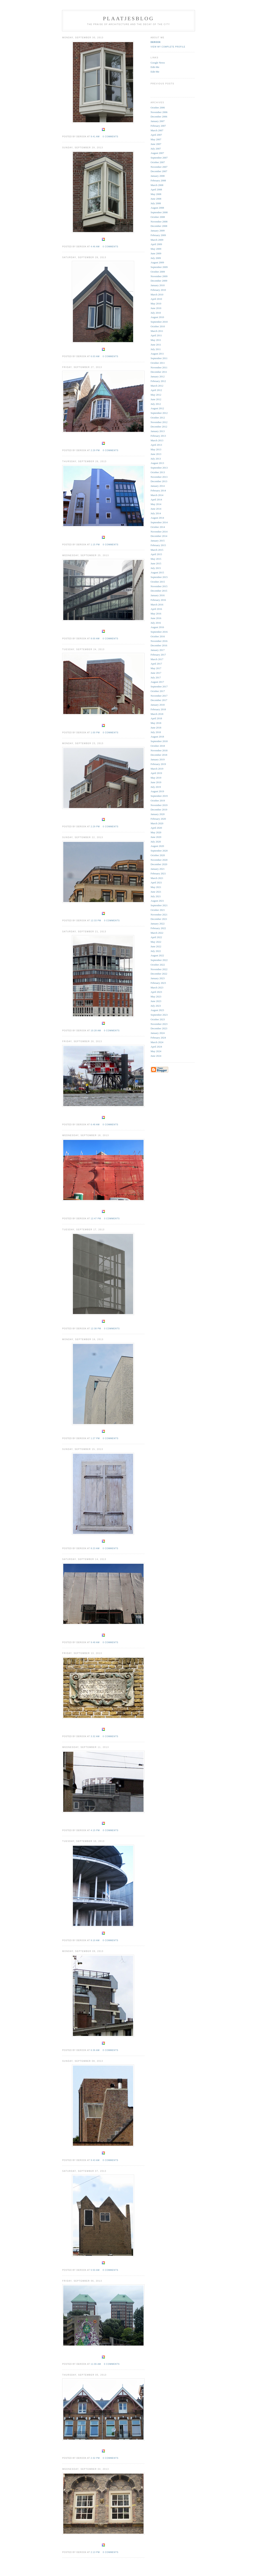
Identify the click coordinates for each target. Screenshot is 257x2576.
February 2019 (158, 764)
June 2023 (156, 1001)
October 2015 (158, 581)
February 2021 (158, 873)
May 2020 (156, 832)
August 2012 (157, 408)
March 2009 (157, 239)
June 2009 (156, 253)
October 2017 (158, 691)
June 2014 (156, 508)
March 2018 (157, 713)
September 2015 (159, 577)
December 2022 (159, 973)
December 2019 (159, 809)
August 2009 (157, 262)
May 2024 (156, 1051)
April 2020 (156, 827)
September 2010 (159, 321)
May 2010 (156, 303)
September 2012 (159, 412)
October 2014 (158, 526)
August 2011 (157, 353)
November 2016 (159, 640)
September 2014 (159, 522)
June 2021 (156, 891)
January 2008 (158, 175)
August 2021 (157, 900)
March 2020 (157, 823)
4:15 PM (95, 1830)
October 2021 (158, 909)
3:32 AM (95, 1736)
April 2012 (156, 390)
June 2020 (156, 836)
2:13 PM (95, 2552)
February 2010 (158, 289)
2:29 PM (95, 450)
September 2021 (159, 905)
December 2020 (159, 864)
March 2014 (157, 495)
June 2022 (156, 946)
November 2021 (159, 914)
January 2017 (158, 650)
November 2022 (159, 969)
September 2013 (159, 467)
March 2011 (157, 330)
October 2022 (158, 964)
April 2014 (156, 499)
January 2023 (158, 978)
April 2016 (156, 608)
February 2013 (158, 435)
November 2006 (159, 112)
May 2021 (156, 887)
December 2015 (159, 590)
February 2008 (158, 180)
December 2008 (159, 225)
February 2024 (158, 1037)
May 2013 (156, 449)
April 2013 (156, 444)
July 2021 (156, 896)
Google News (158, 62)
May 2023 (156, 996)
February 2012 (158, 381)
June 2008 (156, 198)
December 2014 (159, 535)
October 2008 (158, 216)
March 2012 (157, 385)
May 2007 (156, 139)
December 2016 (159, 645)
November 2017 (159, 695)
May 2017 (156, 668)
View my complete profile (168, 47)
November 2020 (159, 859)
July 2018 (156, 732)
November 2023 (159, 1023)
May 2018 (156, 722)
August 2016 (157, 627)
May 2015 (156, 558)
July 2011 (156, 349)
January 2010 (158, 285)
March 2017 (157, 659)
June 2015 (156, 563)
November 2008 (159, 221)
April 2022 (156, 937)
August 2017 (157, 681)
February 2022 (158, 928)
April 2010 (156, 298)
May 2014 (156, 504)
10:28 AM (96, 1030)
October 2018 (158, 745)
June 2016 (156, 618)
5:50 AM (95, 2270)
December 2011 (159, 371)
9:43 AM (95, 2160)
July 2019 (156, 786)
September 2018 (159, 741)
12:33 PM (96, 920)
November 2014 (159, 531)
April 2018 (156, 718)
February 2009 (158, 235)
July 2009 (156, 258)
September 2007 (159, 157)
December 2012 (159, 426)
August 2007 (157, 153)
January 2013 (158, 431)
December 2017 (159, 700)
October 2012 (158, 417)
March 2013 (157, 440)
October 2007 (158, 162)
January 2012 (158, 376)
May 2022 (156, 941)
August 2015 (157, 572)
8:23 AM (95, 1548)
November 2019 (159, 805)
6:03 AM (95, 356)
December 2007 (159, 171)
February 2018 (158, 709)
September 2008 (159, 212)
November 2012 (159, 422)
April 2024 (156, 1046)
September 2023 (159, 1014)
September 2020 (159, 850)
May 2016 (156, 613)
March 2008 (157, 185)
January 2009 (158, 230)
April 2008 (156, 189)
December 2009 (159, 280)
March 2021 (157, 878)
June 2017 (156, 672)
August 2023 (157, 1010)
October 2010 (158, 326)
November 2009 (159, 276)
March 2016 (157, 604)
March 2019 (157, 768)
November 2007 (159, 166)
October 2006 (158, 107)
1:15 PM (95, 544)
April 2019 (156, 773)
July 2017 (156, 677)
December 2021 (159, 918)
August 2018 (157, 736)
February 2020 (158, 818)
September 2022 (159, 960)
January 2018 (158, 704)
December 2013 (159, 481)
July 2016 (156, 622)
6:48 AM (95, 1124)
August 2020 (157, 846)
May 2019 (156, 777)
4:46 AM (95, 246)
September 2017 (159, 686)
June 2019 (156, 782)
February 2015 (158, 545)
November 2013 (159, 476)
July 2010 (156, 312)
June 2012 (156, 399)
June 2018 (156, 727)
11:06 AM (96, 2364)
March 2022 (157, 932)
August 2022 (157, 955)
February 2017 (158, 654)
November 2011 (159, 367)
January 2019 (158, 759)
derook (156, 42)
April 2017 (156, 663)
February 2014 (158, 490)
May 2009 (156, 248)
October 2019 (158, 800)
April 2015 (156, 554)
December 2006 (159, 116)
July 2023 (156, 1005)
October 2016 (158, 636)
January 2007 (158, 121)
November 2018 (159, 750)
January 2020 (158, 814)
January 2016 (158, 595)
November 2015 (159, 586)
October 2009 (158, 271)
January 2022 (158, 923)
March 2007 (157, 130)
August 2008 (157, 207)
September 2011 (159, 358)
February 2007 (158, 125)
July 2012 (156, 403)
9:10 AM (95, 1940)
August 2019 (157, 791)
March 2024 (157, 1042)
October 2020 (158, 855)
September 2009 (159, 267)
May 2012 (156, 394)
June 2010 (156, 308)
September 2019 (159, 795)
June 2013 (156, 454)
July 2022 (156, 951)
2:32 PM (95, 2458)
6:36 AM (95, 2050)
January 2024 (158, 1032)
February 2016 (158, 599)
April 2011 (156, 335)
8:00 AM (95, 638)
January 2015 (158, 540)
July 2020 (156, 841)
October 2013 (158, 472)
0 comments (110, 136)
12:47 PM (96, 1218)
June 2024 (156, 1055)
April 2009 (156, 244)
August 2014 (157, 517)
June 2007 (156, 143)
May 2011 (156, 339)
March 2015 (157, 549)
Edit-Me (155, 67)
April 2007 (156, 134)
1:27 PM (95, 1438)
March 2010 (157, 294)
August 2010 (157, 317)
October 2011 (158, 362)
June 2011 (156, 344)
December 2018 (159, 754)
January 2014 (158, 485)
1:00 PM (95, 732)
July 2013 (156, 458)
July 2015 (156, 568)
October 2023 (158, 1019)
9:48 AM (95, 1642)
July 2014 (156, 513)
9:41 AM (95, 136)
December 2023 (159, 1028)
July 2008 (156, 203)
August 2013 (157, 463)
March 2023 (157, 987)
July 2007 (156, 148)
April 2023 (156, 991)
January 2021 (158, 868)
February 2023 (158, 982)
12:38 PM (96, 1328)
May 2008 (156, 194)
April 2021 (156, 882)
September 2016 (159, 631)
